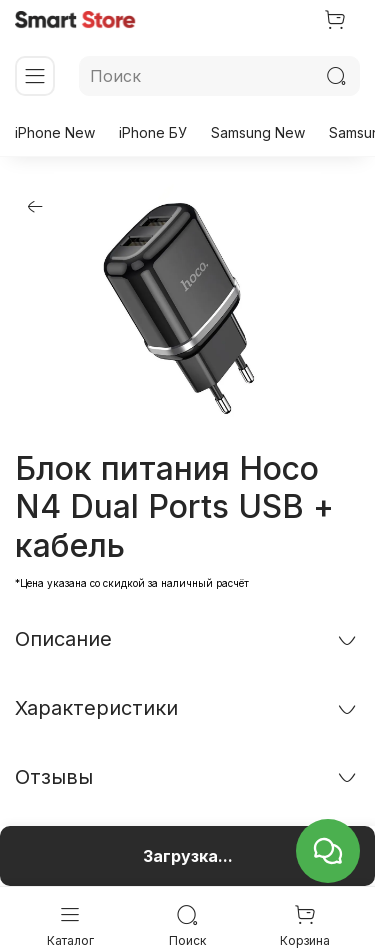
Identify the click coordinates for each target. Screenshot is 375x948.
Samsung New (258, 132)
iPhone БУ (153, 132)
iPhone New (55, 132)
